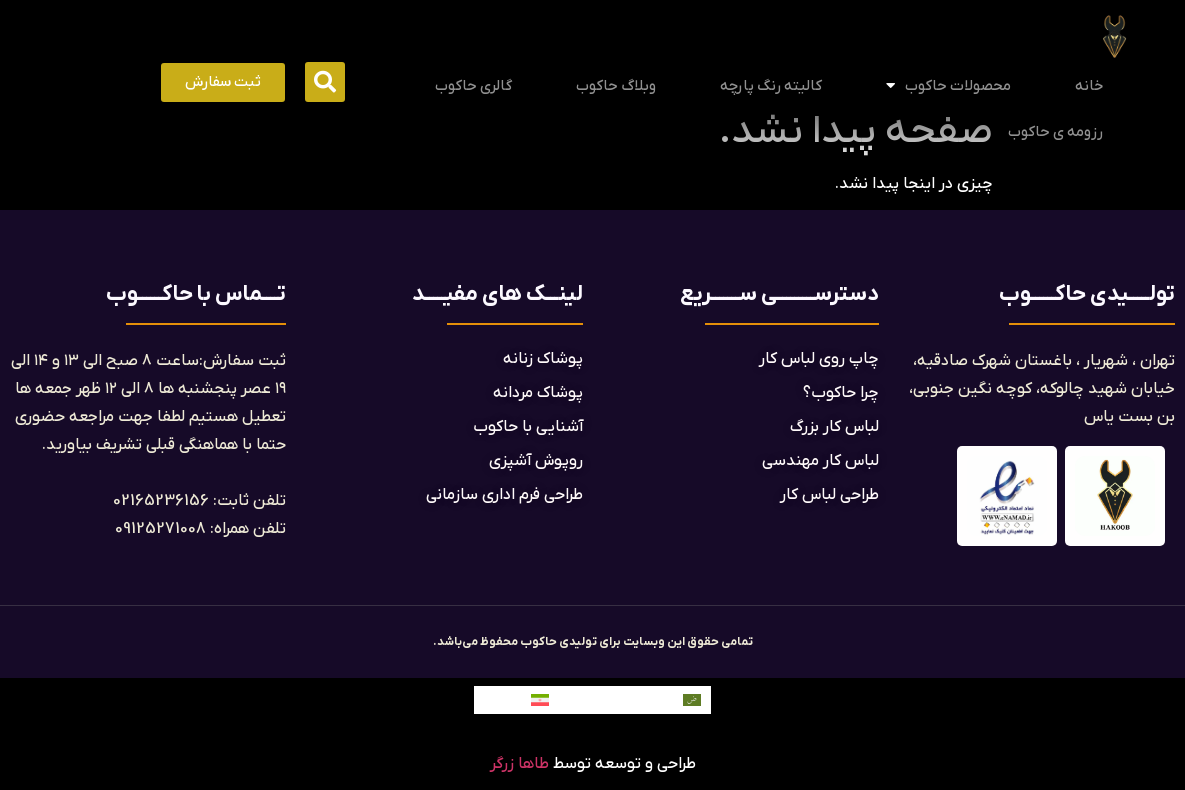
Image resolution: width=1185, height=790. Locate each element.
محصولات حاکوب (948, 85)
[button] (325, 82)
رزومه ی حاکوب (1055, 132)
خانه (1089, 86)
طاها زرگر (519, 764)
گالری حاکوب (473, 86)
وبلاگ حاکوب (616, 86)
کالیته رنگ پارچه (771, 86)
